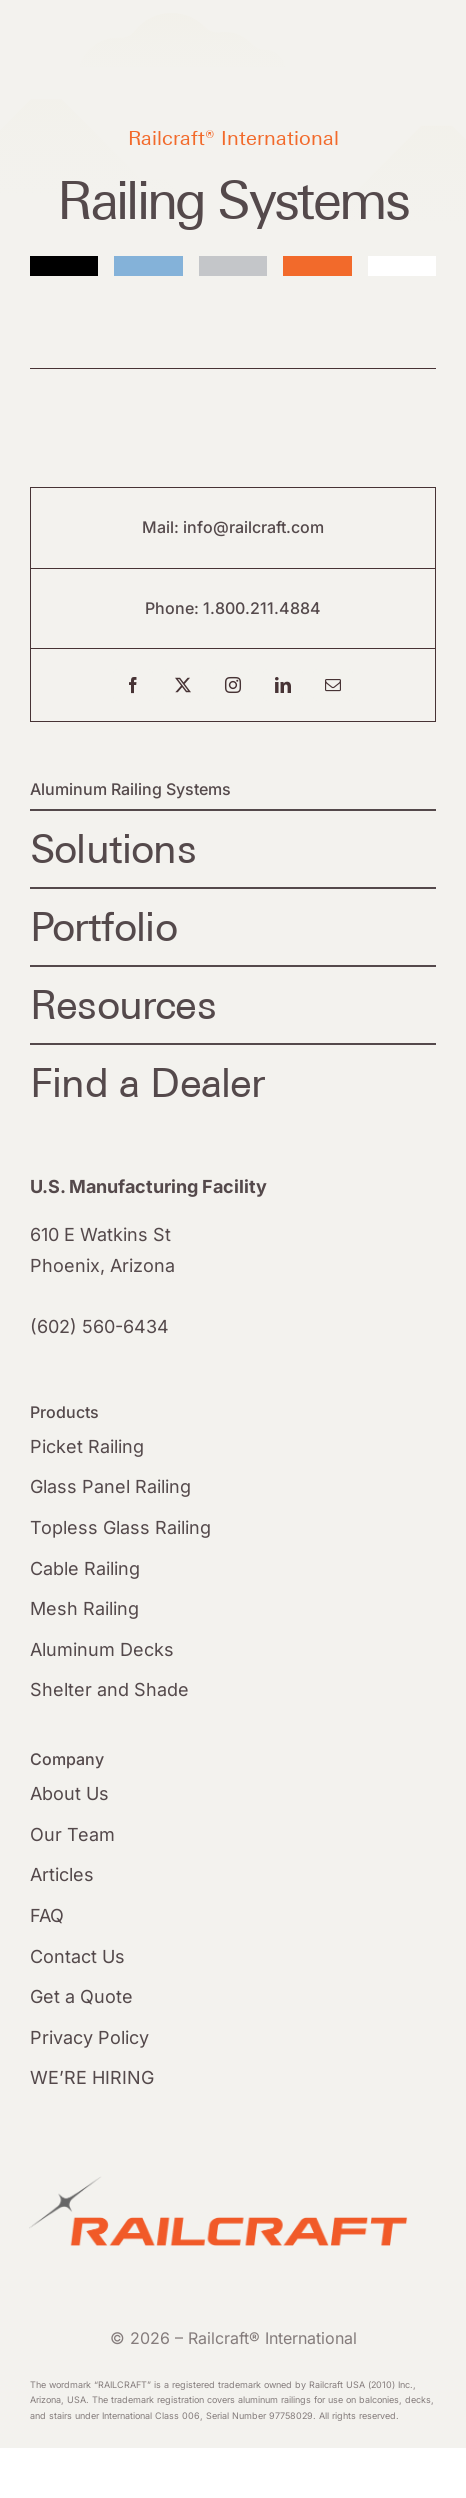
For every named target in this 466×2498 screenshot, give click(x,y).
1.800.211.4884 (262, 608)
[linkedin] (283, 685)
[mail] (333, 685)
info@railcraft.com (253, 527)
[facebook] (133, 685)
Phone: (174, 608)
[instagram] (233, 685)
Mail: (162, 527)
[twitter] (183, 685)
